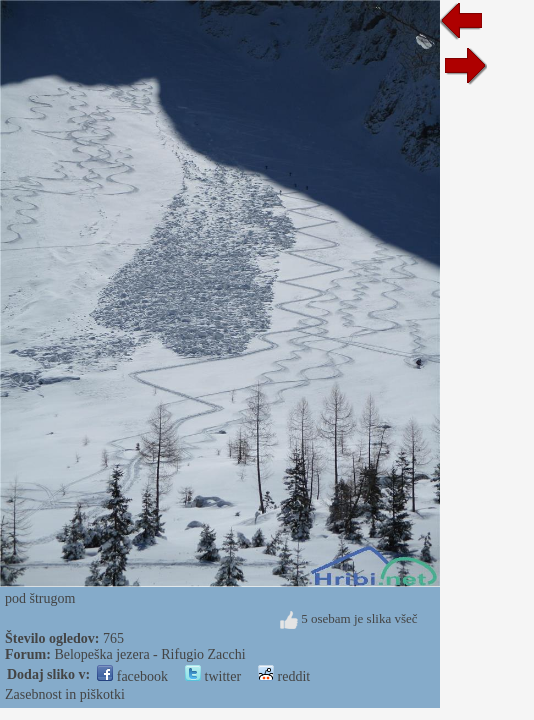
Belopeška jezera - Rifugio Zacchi (149, 654)
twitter (213, 676)
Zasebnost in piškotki (65, 694)
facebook (132, 676)
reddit (284, 676)
